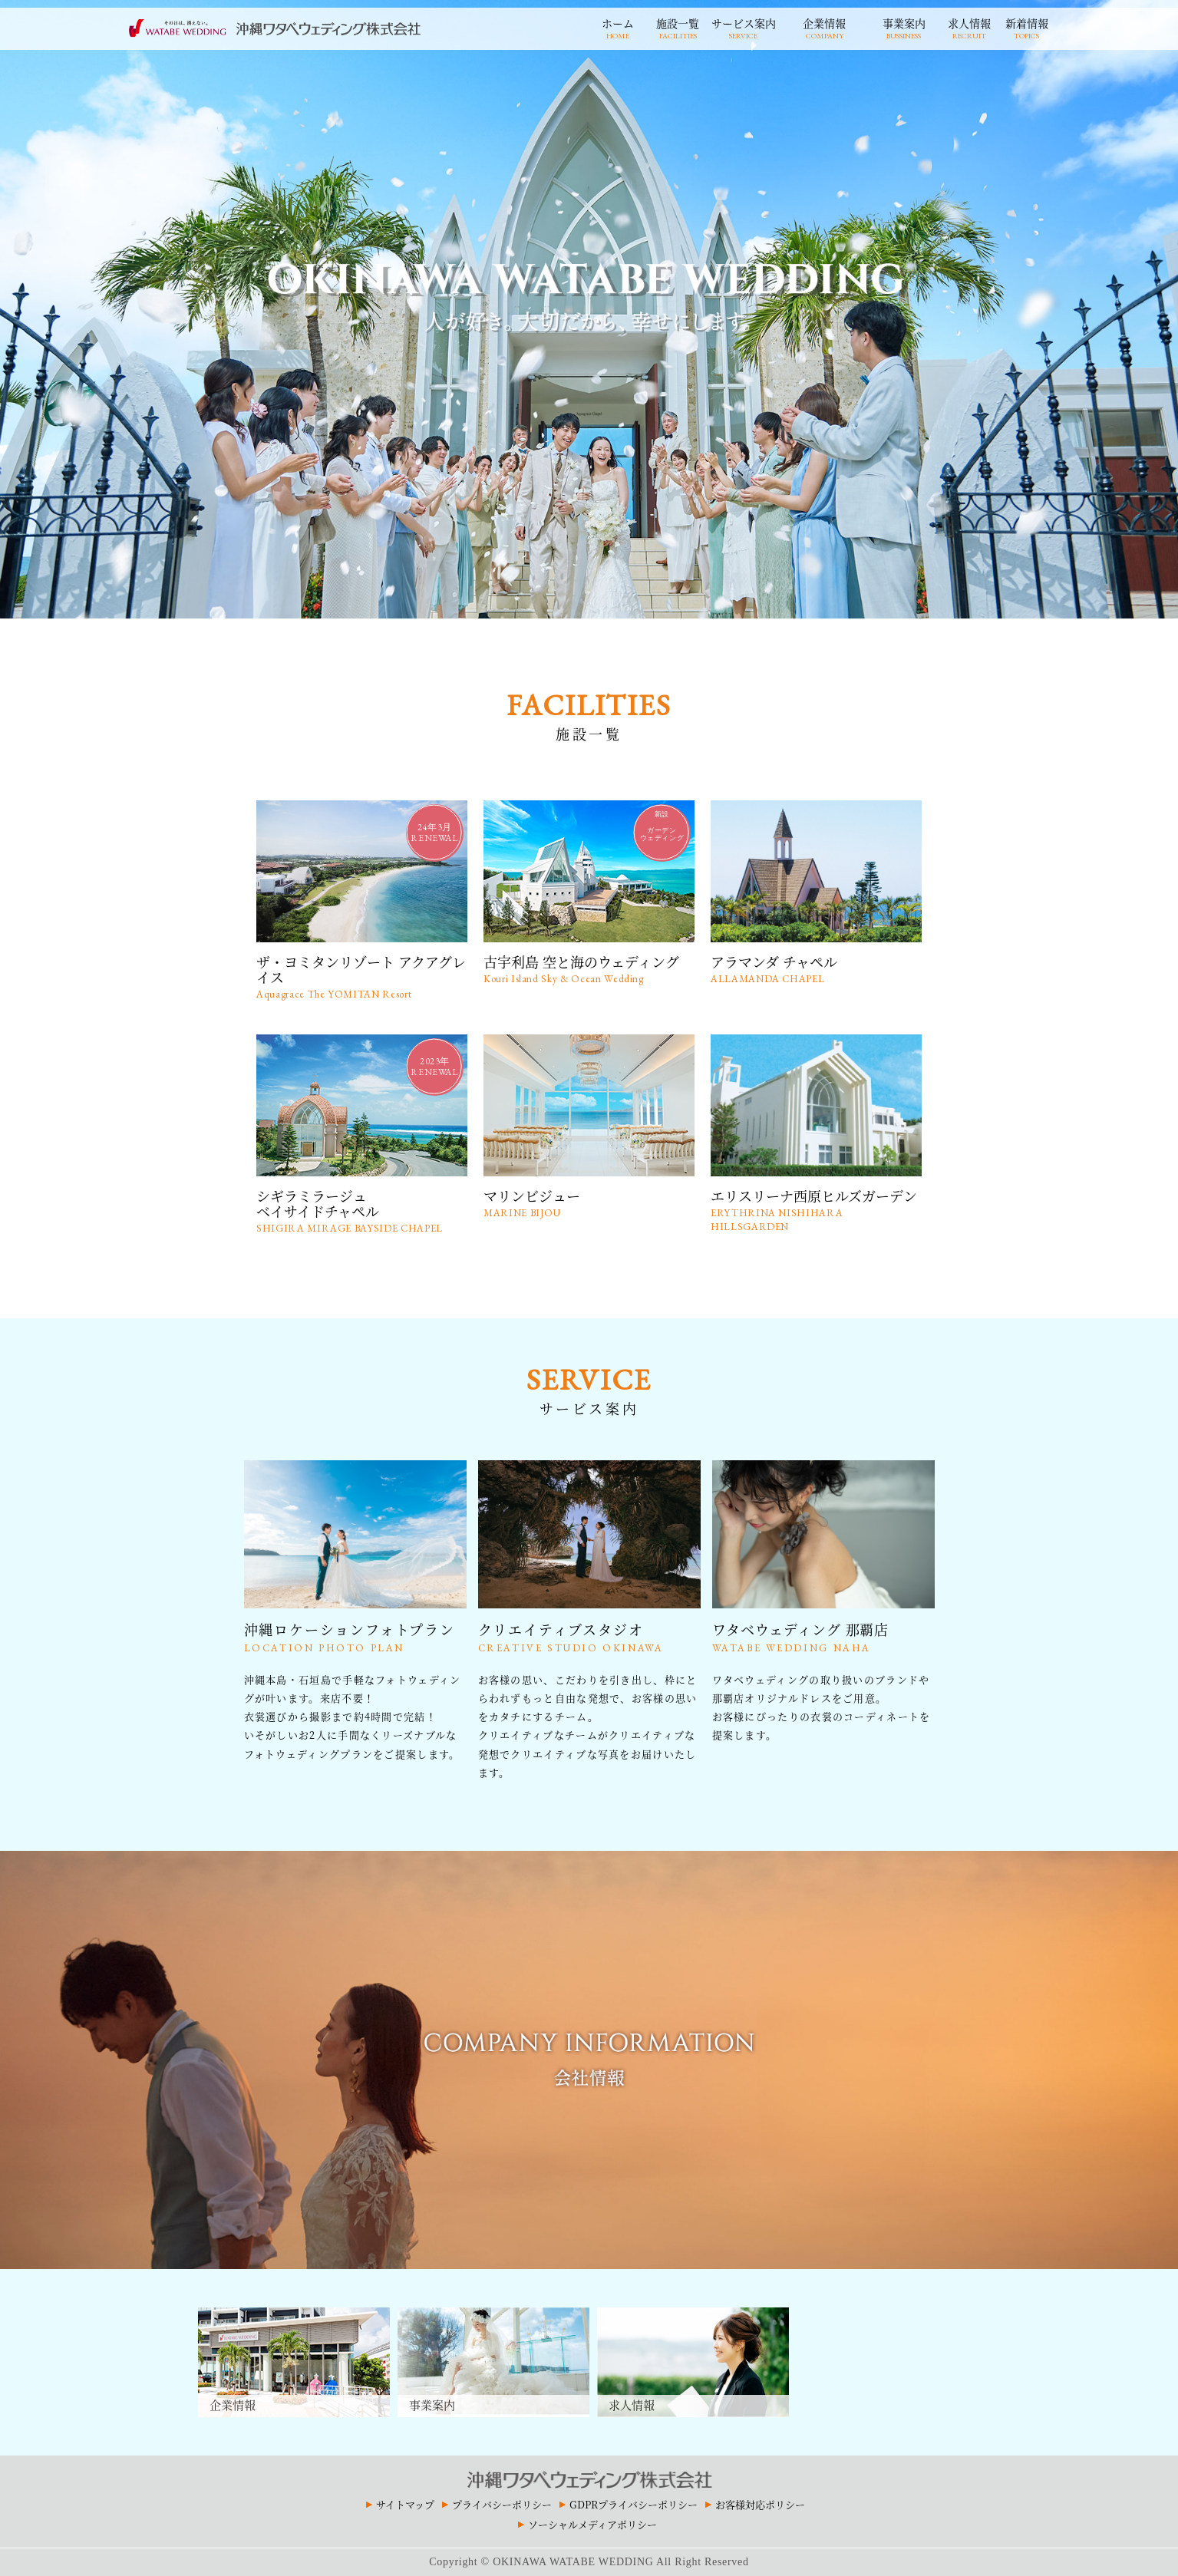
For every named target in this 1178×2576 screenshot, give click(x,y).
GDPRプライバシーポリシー (633, 2504)
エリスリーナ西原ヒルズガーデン (816, 1210)
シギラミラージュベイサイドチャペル (361, 1210)
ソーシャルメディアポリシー (592, 2524)
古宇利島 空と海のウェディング (589, 969)
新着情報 (1027, 26)
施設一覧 (678, 26)
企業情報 (824, 26)
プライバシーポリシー (502, 2504)
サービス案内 (743, 26)
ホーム (618, 26)
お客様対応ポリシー (760, 2504)
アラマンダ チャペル (816, 969)
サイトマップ (405, 2504)
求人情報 (969, 26)
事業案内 (904, 26)
